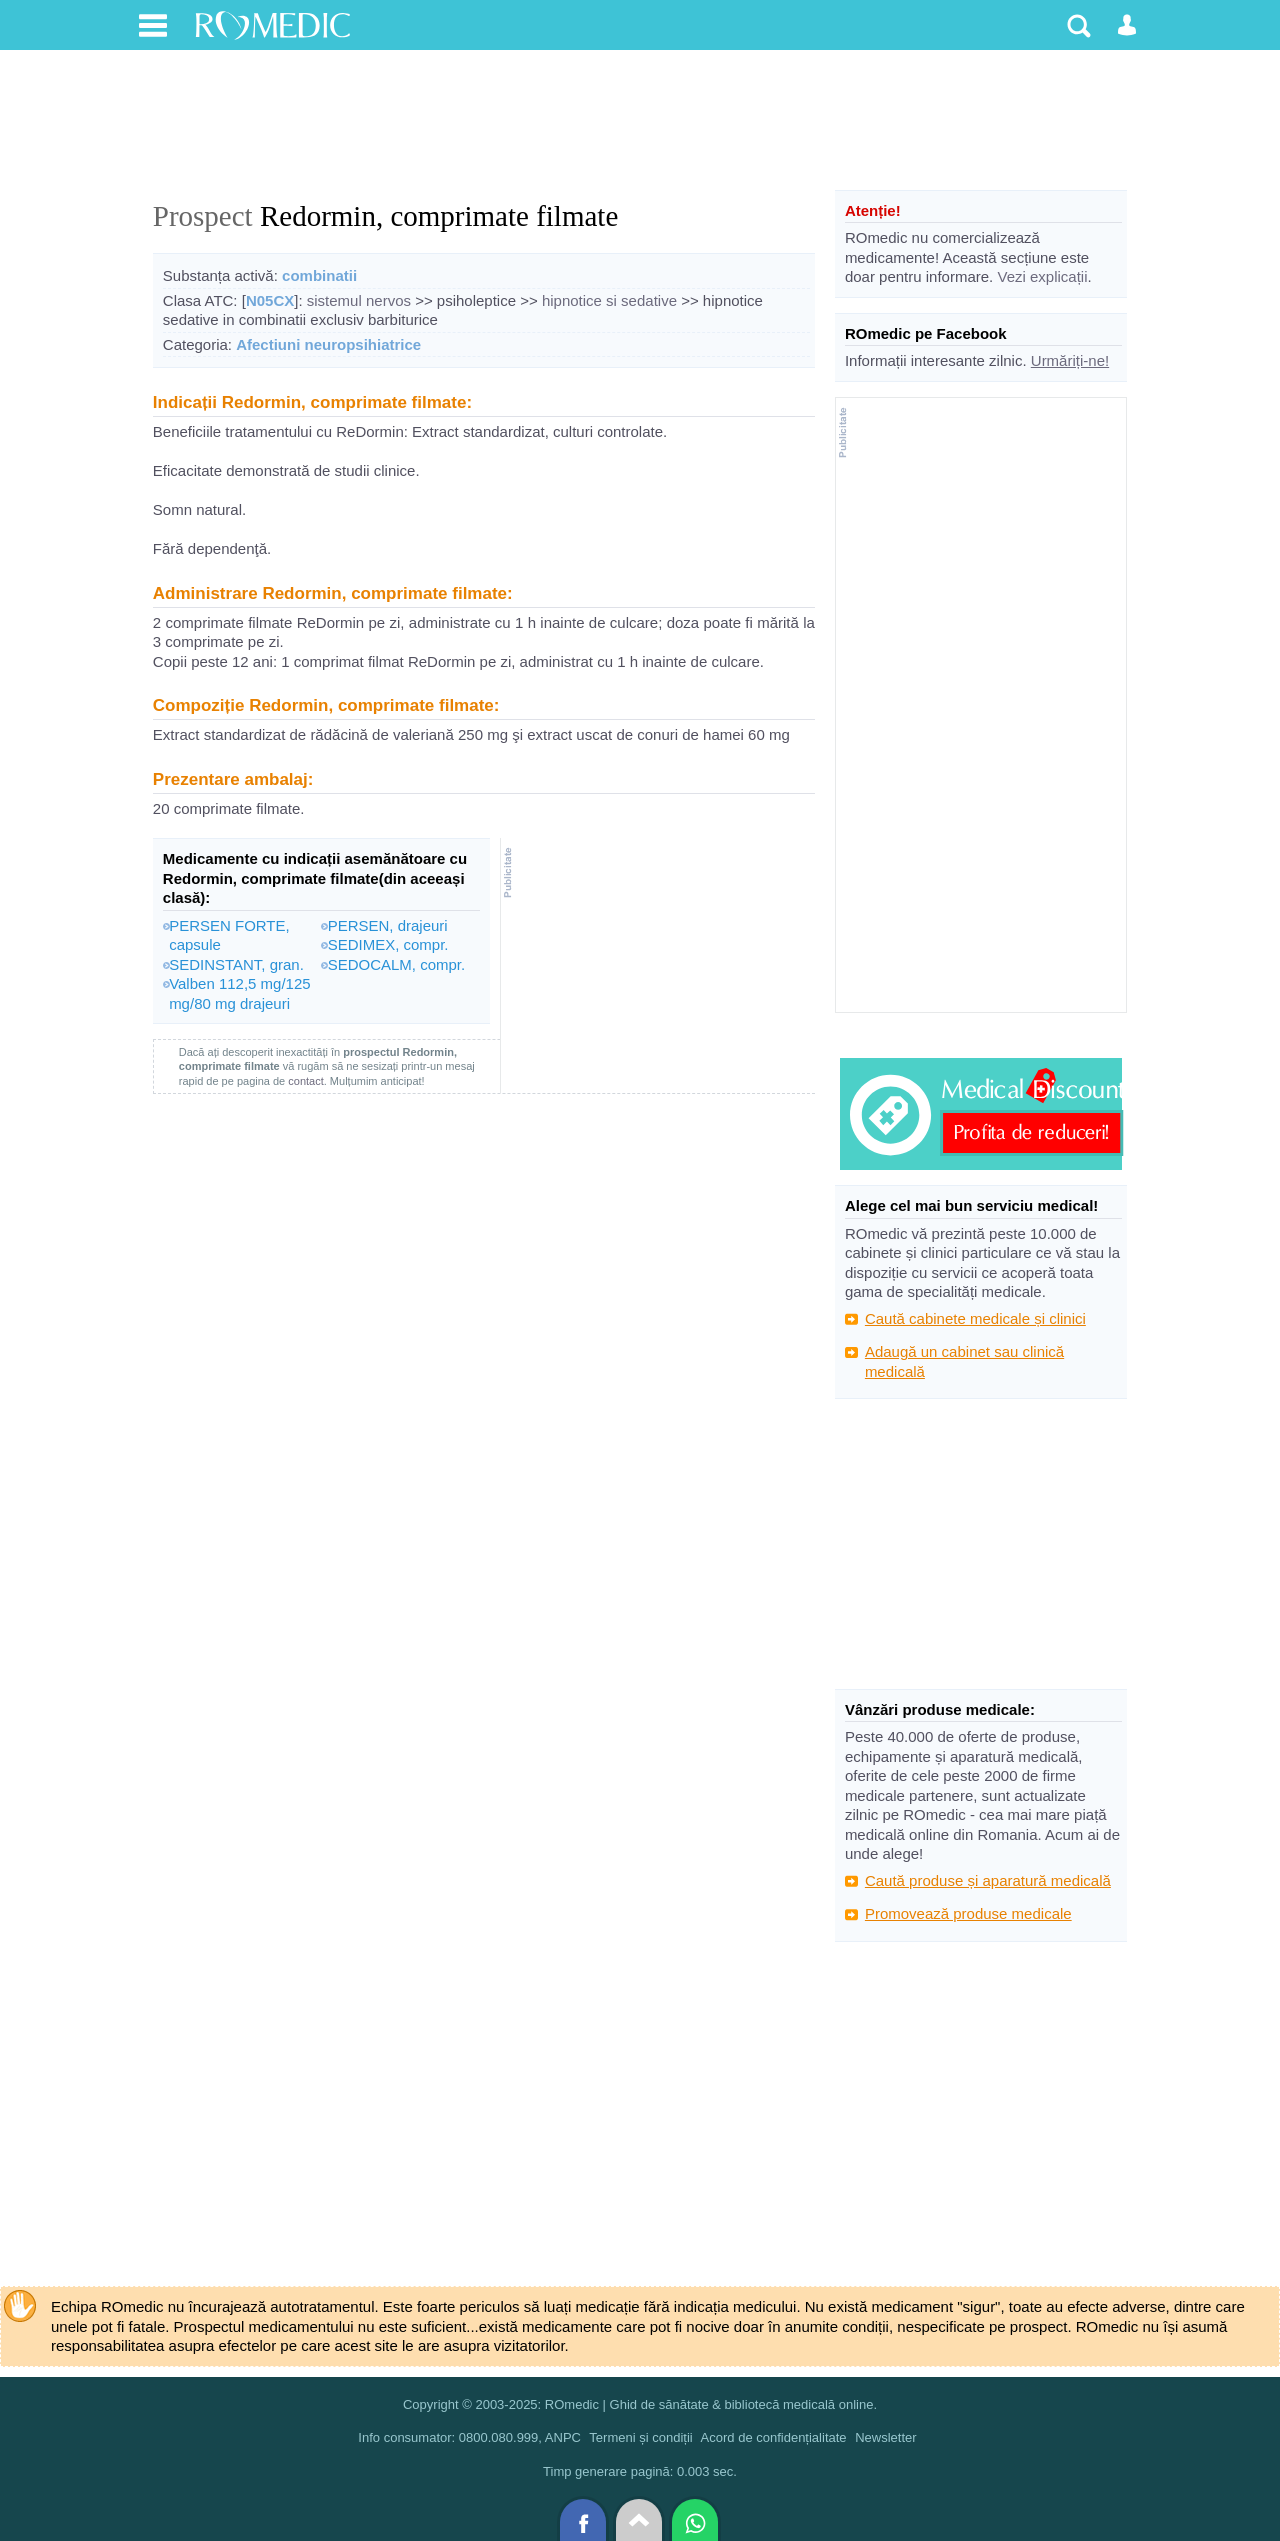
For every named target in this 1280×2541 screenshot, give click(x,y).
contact (305, 1081)
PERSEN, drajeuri (388, 925)
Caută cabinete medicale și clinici (975, 1318)
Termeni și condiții (640, 2437)
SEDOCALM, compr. (397, 964)
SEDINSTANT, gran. (236, 964)
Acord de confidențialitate (774, 2437)
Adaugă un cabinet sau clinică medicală (964, 1361)
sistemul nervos (359, 300)
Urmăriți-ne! (1070, 360)
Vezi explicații (1042, 276)
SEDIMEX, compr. (388, 944)
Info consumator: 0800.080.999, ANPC (469, 2437)
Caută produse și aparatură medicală (988, 1880)
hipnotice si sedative (609, 300)
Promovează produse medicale (968, 1913)
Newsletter (885, 2437)
